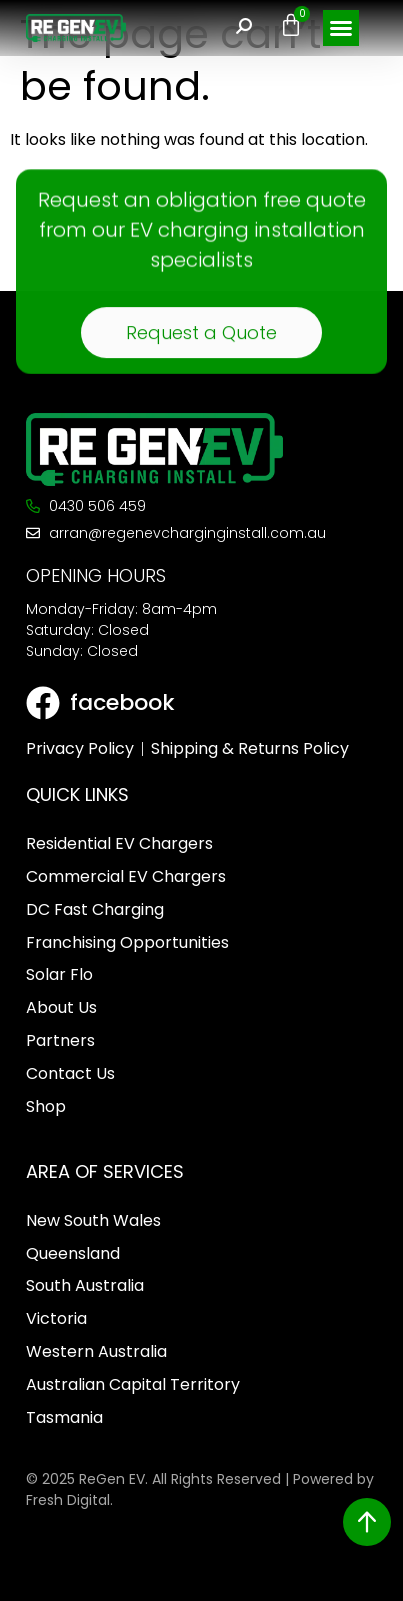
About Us (61, 1007)
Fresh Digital (68, 1500)
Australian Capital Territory (133, 1384)
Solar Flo (59, 974)
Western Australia (96, 1351)
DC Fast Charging (95, 909)
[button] (341, 28)
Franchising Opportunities (127, 942)
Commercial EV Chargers (126, 876)
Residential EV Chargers (119, 843)
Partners (60, 1040)
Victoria (56, 1318)
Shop (46, 1106)
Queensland (73, 1253)
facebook (122, 702)
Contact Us (70, 1073)
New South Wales (93, 1220)
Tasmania (64, 1417)
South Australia (85, 1285)
